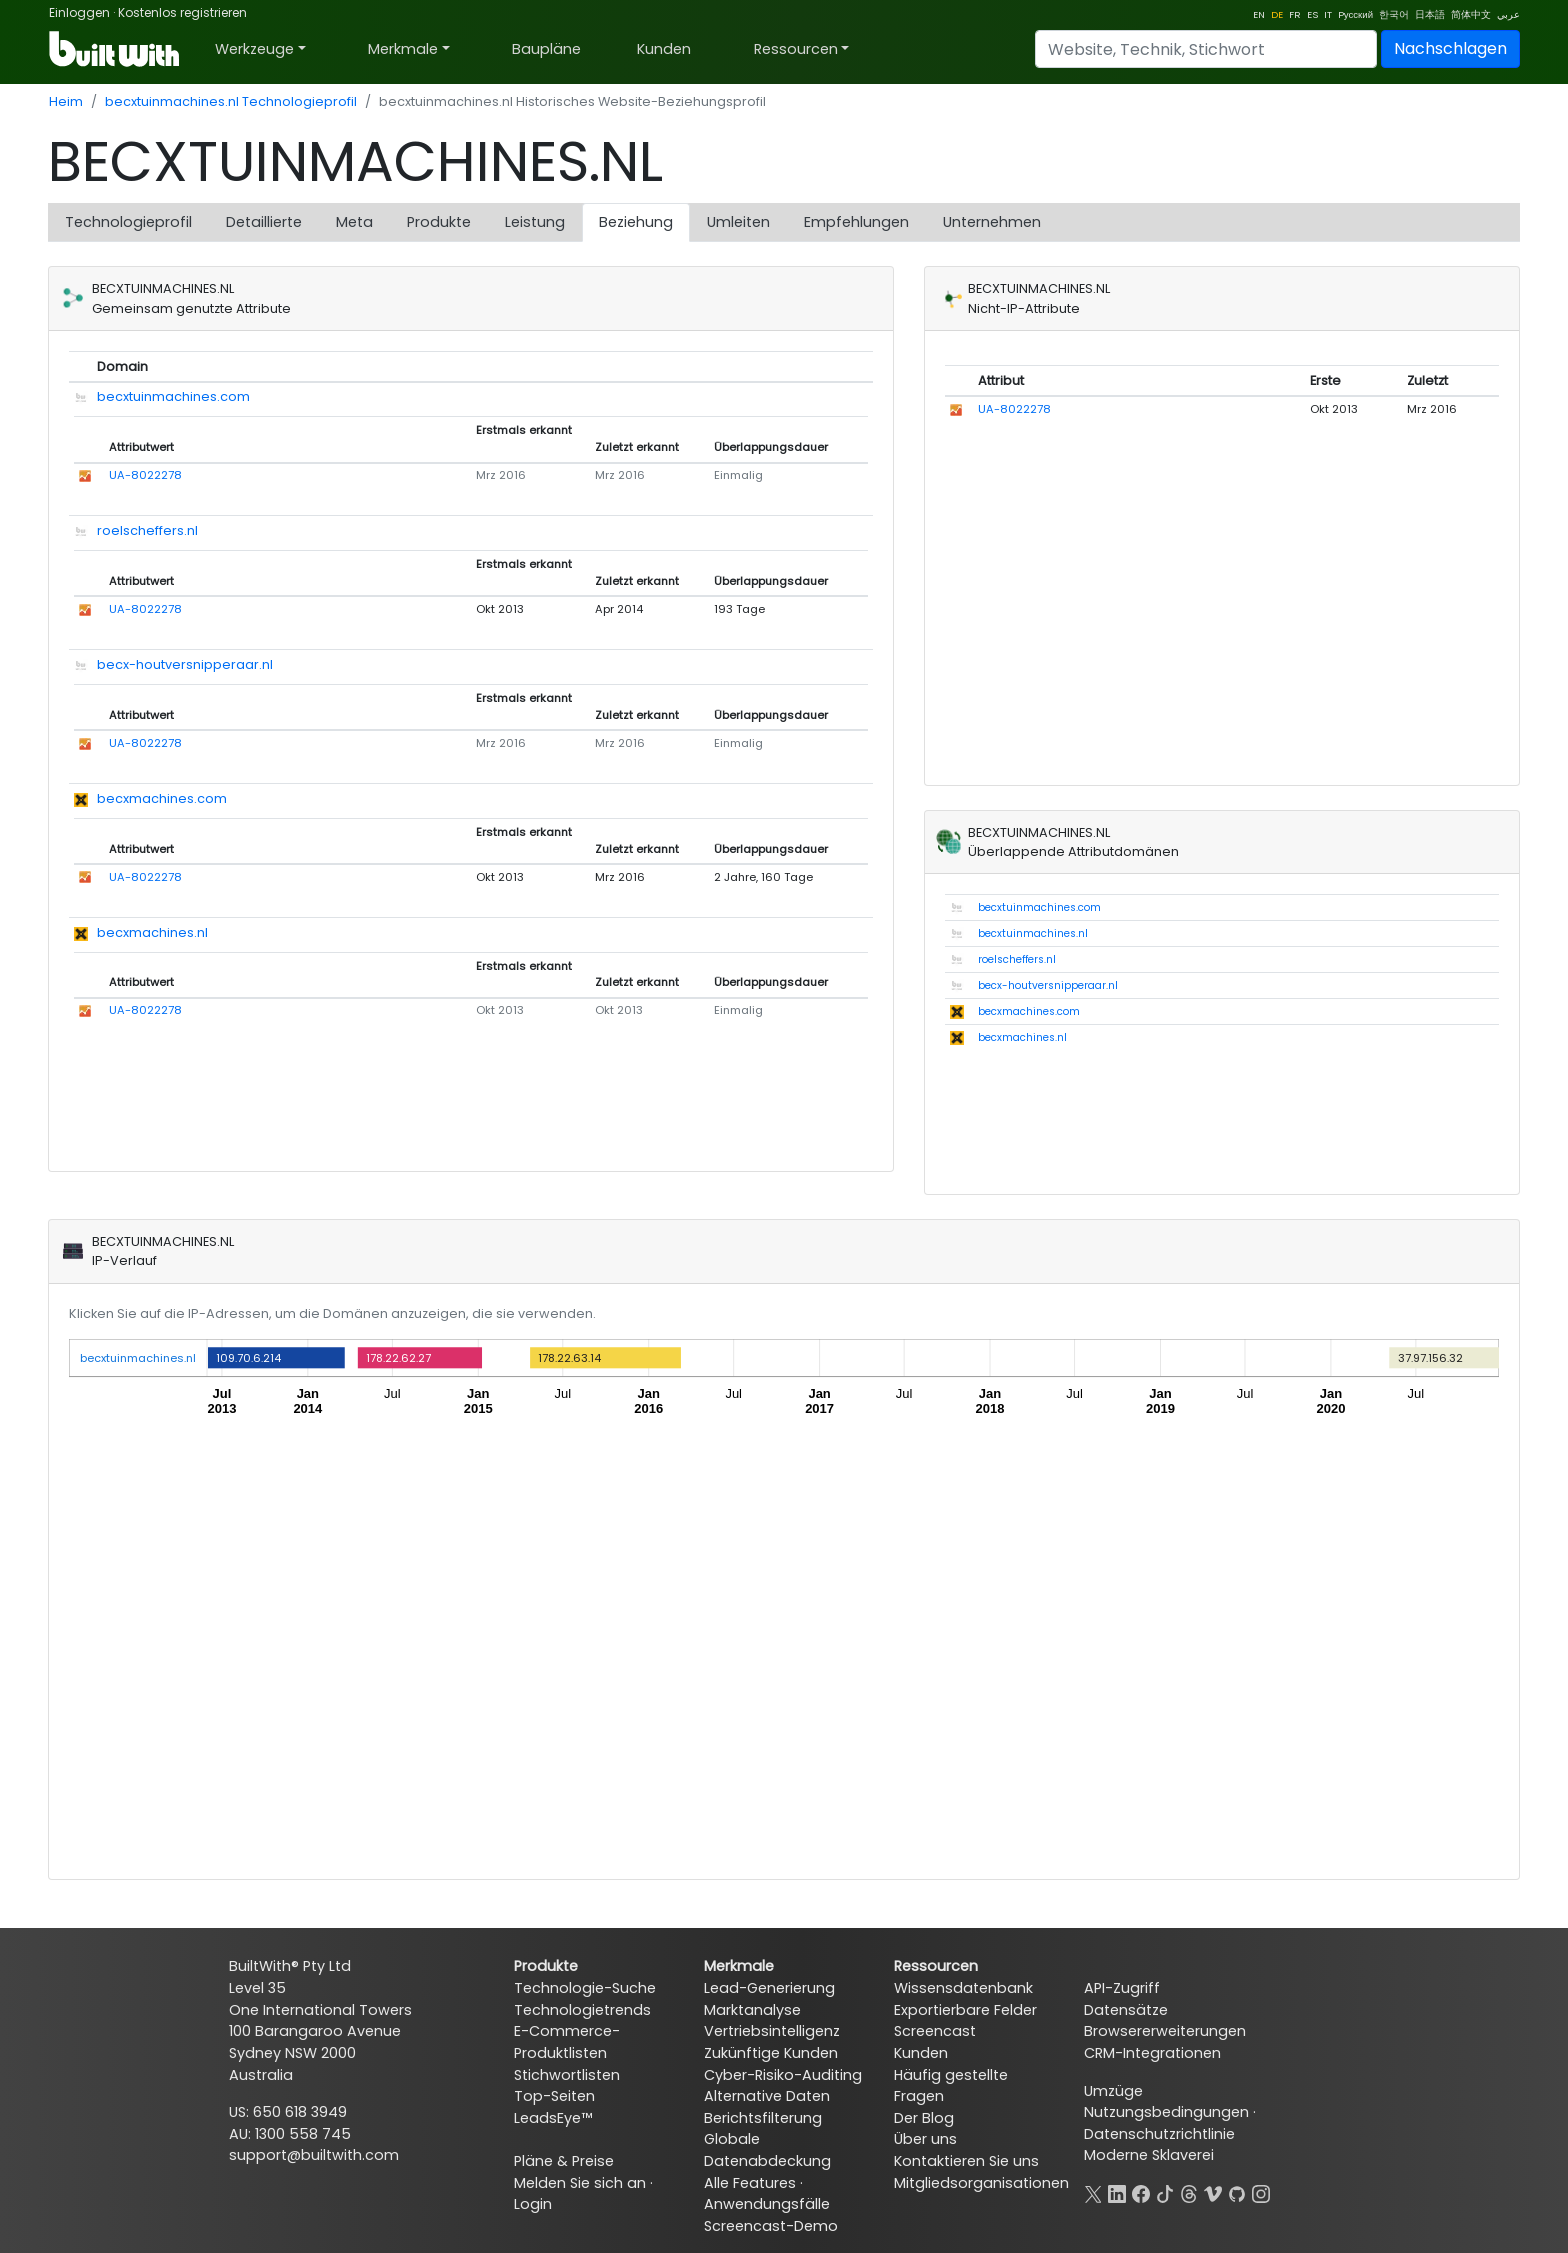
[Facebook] (1141, 2192)
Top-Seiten (554, 2096)
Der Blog (924, 2118)
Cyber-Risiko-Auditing (783, 2075)
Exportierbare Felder (965, 2010)
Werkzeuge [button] (254, 49)
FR (1295, 14)
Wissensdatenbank (963, 1988)
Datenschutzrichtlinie (1159, 2134)
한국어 (1394, 14)
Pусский (1355, 14)
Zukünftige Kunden (771, 2053)
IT (1328, 14)
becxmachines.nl (152, 932)
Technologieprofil (128, 222)
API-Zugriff (1122, 1988)
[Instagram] (1261, 2192)
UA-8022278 (145, 475)
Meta (354, 222)
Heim (66, 101)
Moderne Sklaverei (1149, 2155)
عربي (1508, 14)
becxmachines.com (162, 798)
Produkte (439, 222)
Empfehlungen (856, 222)
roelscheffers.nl (147, 530)
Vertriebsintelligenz (772, 2031)
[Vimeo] (1213, 2192)
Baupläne (546, 49)
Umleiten (738, 222)
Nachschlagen (1450, 48)
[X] (1093, 2192)
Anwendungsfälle (767, 2204)
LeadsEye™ (553, 2118)
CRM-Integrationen (1152, 2053)
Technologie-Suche (585, 1988)
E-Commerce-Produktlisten (567, 2042)
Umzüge (1113, 2091)
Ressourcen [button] (796, 49)
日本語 (1430, 14)
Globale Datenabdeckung (767, 2150)
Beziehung (636, 222)
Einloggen (79, 12)
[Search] (1206, 49)
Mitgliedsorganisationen (981, 2183)
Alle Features (750, 2183)
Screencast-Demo (771, 2226)
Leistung (535, 222)
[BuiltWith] (115, 49)
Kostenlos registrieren (182, 12)
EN (1259, 14)
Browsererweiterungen (1165, 2031)
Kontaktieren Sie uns (966, 2161)
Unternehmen (992, 222)
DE (1277, 14)
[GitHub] (1237, 2192)
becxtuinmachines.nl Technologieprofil (231, 101)
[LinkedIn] (1117, 2192)
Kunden (664, 49)
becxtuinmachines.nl (1033, 933)
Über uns (925, 2139)
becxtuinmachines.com (173, 396)
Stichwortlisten (567, 2075)
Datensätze (1126, 2010)
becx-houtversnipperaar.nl (185, 664)
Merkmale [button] (403, 49)
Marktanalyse (752, 2010)
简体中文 (1471, 14)
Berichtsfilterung (763, 2118)
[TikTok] (1165, 2192)
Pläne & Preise (564, 2161)
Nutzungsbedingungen (1166, 2112)
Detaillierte (264, 222)
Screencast (935, 2031)
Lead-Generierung (769, 1988)
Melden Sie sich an (580, 2183)
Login (533, 2204)
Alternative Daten (767, 2096)
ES (1312, 14)
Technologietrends (582, 2010)
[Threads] (1189, 2192)
